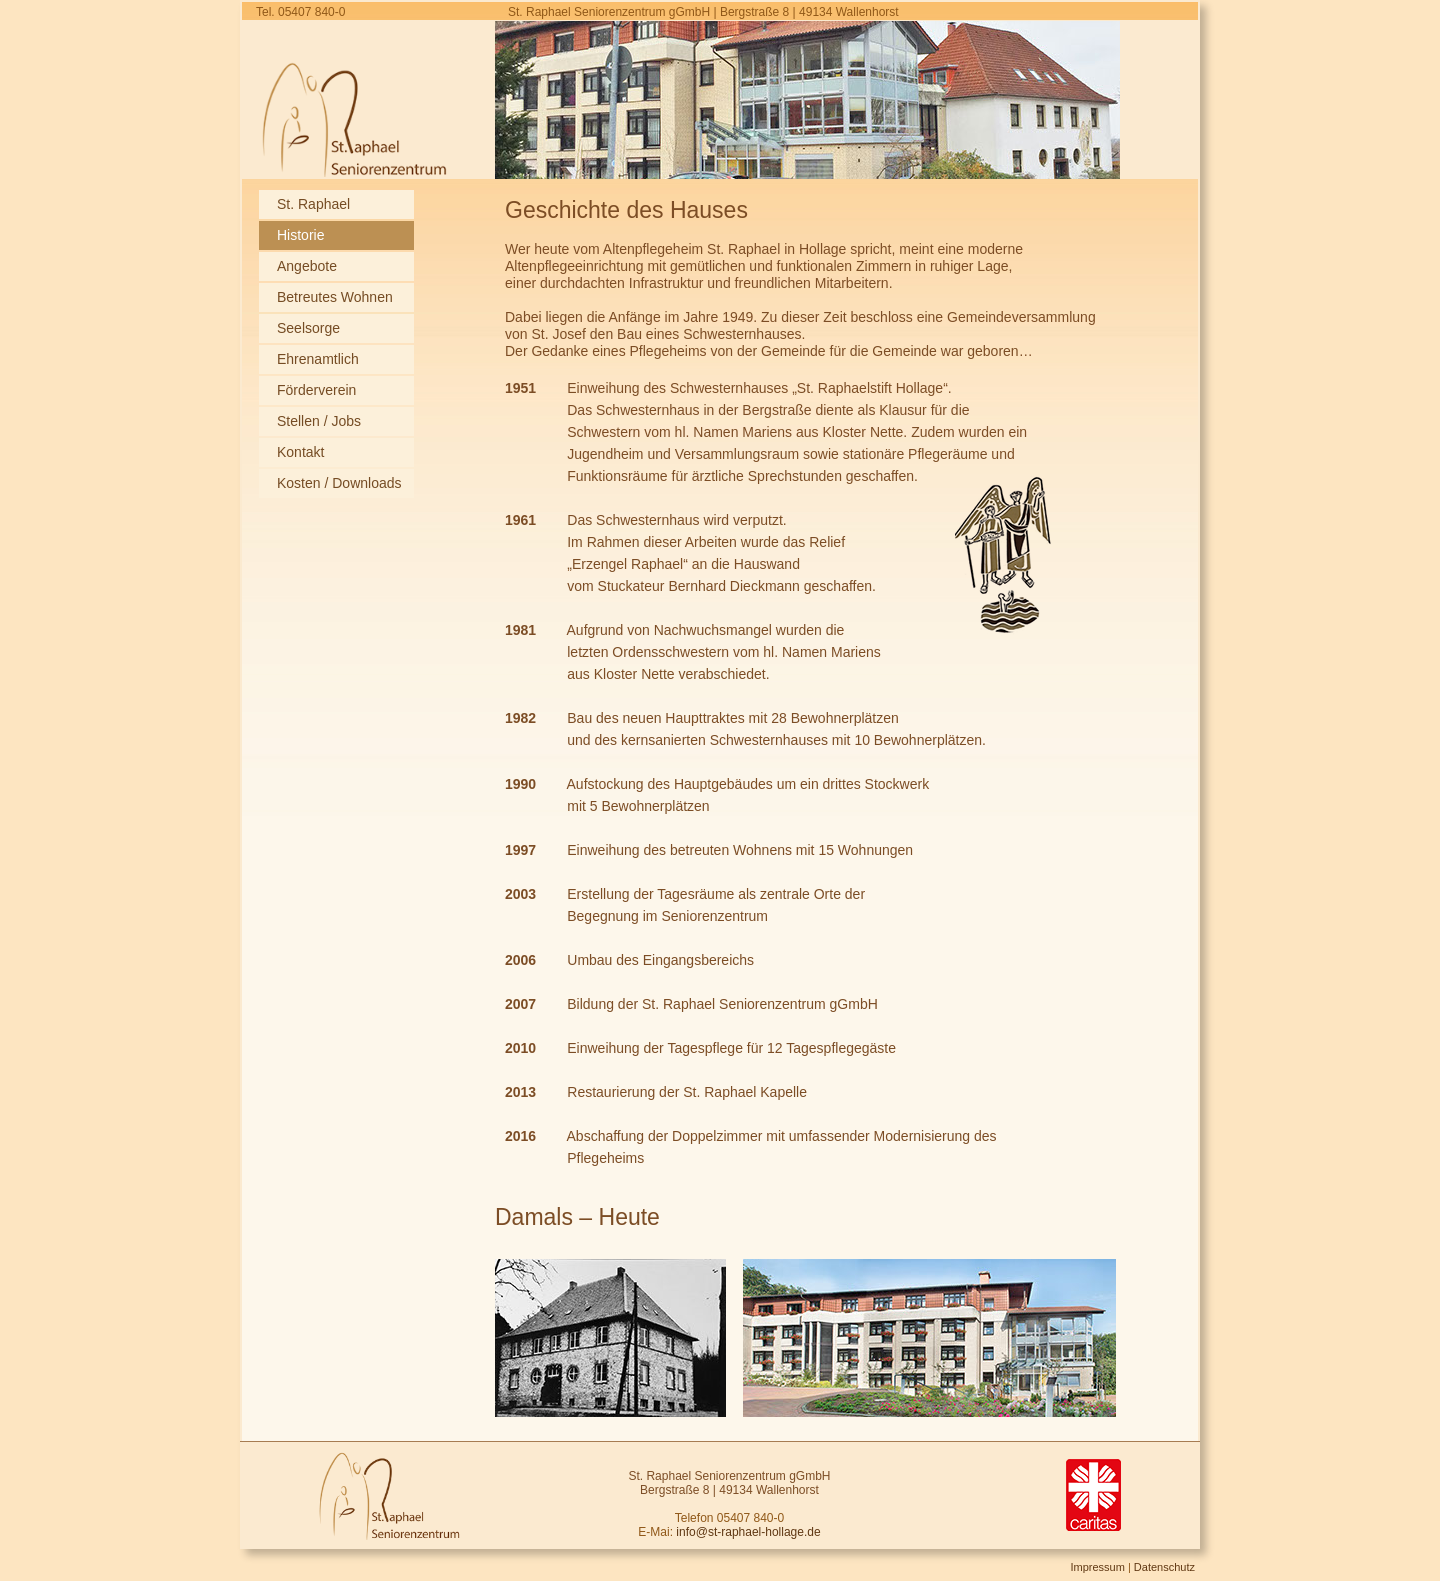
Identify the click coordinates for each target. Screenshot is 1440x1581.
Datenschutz (1164, 1567)
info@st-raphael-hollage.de (748, 1532)
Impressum (1097, 1567)
